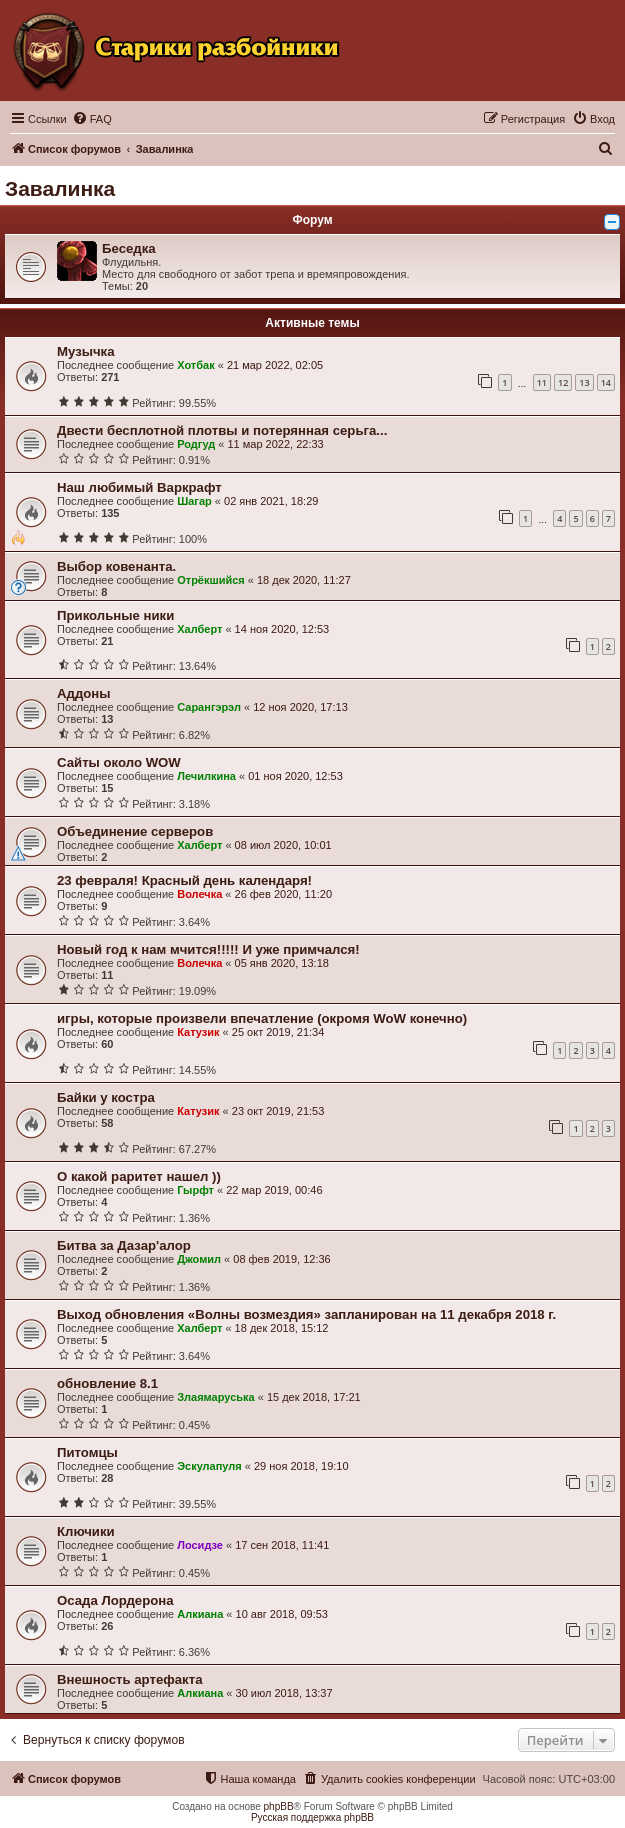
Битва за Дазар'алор (124, 1245)
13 (584, 382)
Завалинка (60, 188)
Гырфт (195, 1190)
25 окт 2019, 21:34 (278, 1032)
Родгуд (196, 444)
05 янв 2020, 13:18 (282, 963)
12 (563, 382)
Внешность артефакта (130, 1679)
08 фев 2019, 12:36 (281, 1259)
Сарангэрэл (209, 707)
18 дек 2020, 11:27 (304, 580)
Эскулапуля (209, 1466)
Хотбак (195, 365)
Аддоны (84, 693)
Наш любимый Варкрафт (139, 487)
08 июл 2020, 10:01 (283, 845)
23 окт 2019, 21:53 (278, 1111)
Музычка (86, 351)
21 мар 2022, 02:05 (275, 365)
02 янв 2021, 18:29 (271, 501)
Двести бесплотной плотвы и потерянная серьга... (222, 430)
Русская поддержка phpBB (312, 1817)
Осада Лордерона (115, 1600)
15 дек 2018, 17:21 (314, 1397)
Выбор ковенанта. (116, 566)
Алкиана (200, 1614)
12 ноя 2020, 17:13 (300, 707)
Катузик (198, 1032)
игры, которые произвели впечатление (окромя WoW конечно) (262, 1018)
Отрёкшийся (211, 580)
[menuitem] (92, 119)
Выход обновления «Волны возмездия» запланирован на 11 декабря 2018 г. (306, 1314)
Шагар (194, 501)
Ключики (86, 1531)
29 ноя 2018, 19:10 (301, 1466)
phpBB (279, 1806)
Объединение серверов (135, 831)
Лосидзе (200, 1545)
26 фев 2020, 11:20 (283, 894)
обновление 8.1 (107, 1383)
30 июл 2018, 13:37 (284, 1693)
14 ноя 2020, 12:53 (282, 629)
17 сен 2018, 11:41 (282, 1545)
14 (606, 382)
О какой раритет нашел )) (139, 1176)
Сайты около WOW (119, 762)
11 (542, 382)
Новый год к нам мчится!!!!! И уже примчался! (208, 949)
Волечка (199, 894)
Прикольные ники (115, 615)
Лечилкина (206, 776)
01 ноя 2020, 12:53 (295, 776)
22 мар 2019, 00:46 (274, 1190)
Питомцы (87, 1452)
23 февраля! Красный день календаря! (184, 880)
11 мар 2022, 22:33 (275, 444)
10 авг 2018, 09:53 (282, 1614)
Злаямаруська (215, 1397)
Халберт (199, 629)
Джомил (199, 1259)
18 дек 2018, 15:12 (282, 1328)
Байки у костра (106, 1097)
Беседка (129, 248)
